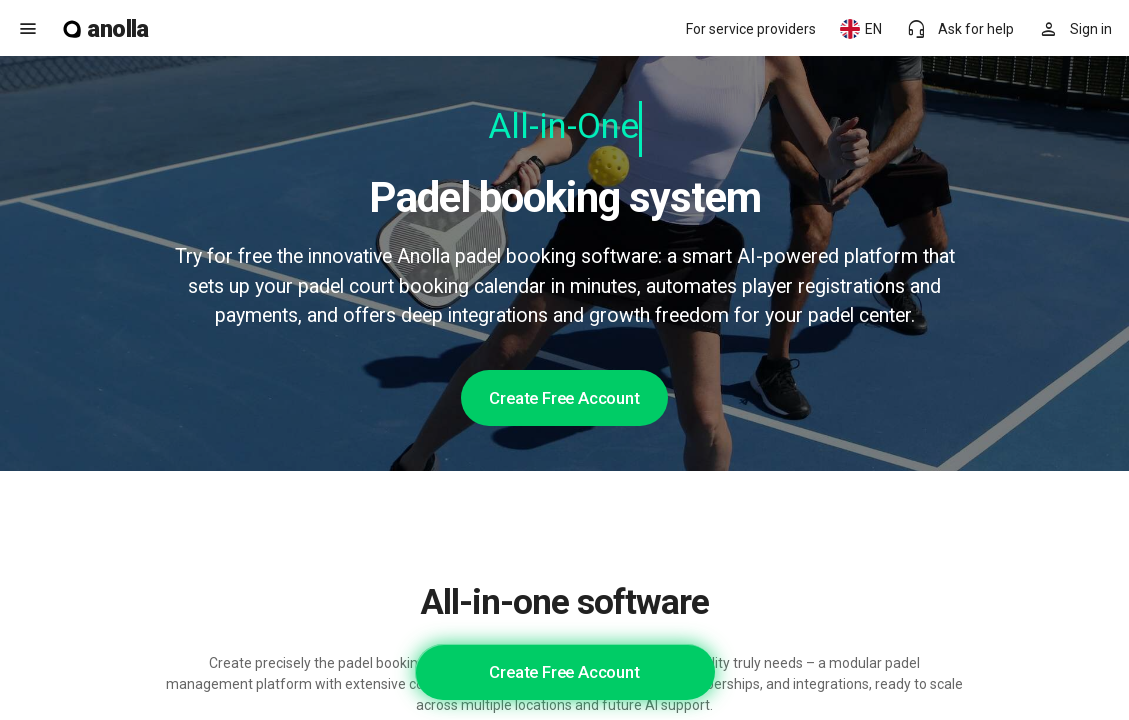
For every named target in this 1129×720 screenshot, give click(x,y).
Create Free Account (564, 398)
